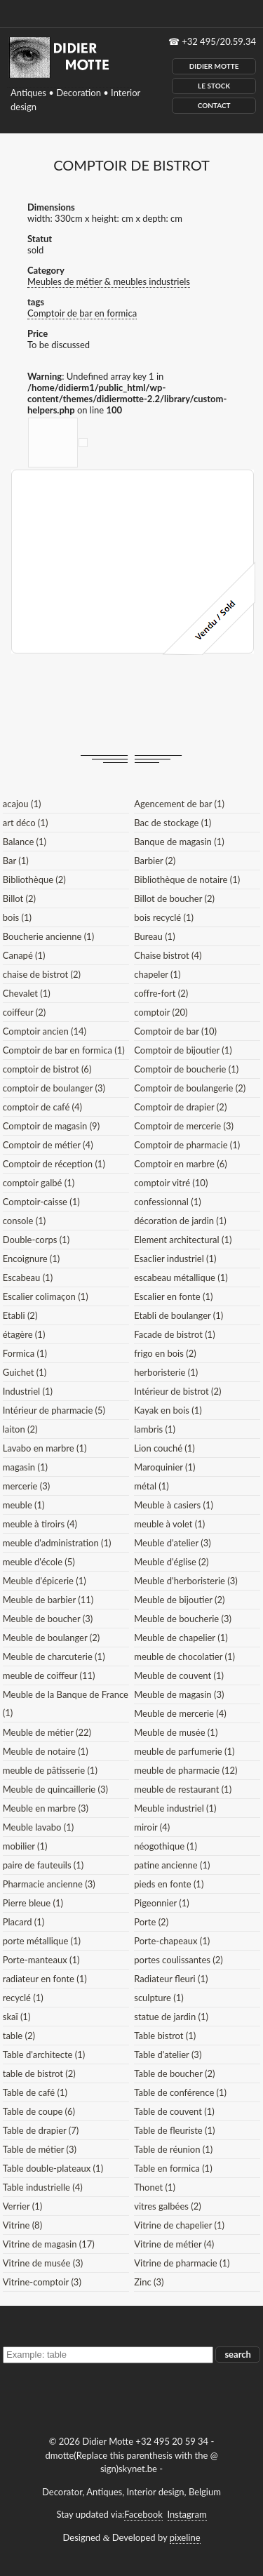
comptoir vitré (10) (171, 1182)
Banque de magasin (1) (179, 841)
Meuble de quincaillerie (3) (55, 1789)
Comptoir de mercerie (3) (184, 1125)
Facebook (143, 2514)
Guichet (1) (25, 1372)
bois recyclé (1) (164, 917)
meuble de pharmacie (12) (185, 1770)
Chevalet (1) (26, 993)
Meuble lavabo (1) (38, 1827)
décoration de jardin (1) (180, 1220)
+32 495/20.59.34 (219, 41)
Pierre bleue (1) (33, 1902)
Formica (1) (25, 1353)
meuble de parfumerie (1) (184, 1751)
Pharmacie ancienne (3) (49, 1884)
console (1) (24, 1220)
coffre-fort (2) (161, 993)
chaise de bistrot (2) (42, 974)
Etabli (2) (20, 1315)
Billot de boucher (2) (174, 898)
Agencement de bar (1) (179, 803)
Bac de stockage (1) (172, 822)
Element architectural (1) (182, 1239)
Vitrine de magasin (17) (49, 2244)
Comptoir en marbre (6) (180, 1163)
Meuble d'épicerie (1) (44, 1580)
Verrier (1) (22, 2206)
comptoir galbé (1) (39, 1182)
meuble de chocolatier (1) (184, 1656)
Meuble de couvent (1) (179, 1675)
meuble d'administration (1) (57, 1542)
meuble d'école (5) (39, 1561)
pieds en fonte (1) (168, 1884)
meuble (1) (24, 1505)
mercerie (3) (26, 1486)
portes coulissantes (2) (178, 1959)
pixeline (185, 2537)
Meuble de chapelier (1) (180, 1637)
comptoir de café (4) (42, 1107)
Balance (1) (24, 841)
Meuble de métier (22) (47, 1732)
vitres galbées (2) (167, 2206)
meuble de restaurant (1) (182, 1789)
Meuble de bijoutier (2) (179, 1599)
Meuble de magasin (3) (179, 1694)
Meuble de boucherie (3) (182, 1618)
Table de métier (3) (39, 2149)
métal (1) (151, 1486)
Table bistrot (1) (165, 2035)
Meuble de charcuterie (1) (54, 1656)
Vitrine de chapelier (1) (179, 2225)
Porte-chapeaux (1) (172, 1940)
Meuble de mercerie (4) (180, 1713)
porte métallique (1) (42, 1940)
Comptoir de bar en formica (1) (64, 1050)
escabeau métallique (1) (180, 1277)
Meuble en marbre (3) (45, 1808)
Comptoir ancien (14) (44, 1031)
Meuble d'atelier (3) (172, 1542)
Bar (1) (16, 860)
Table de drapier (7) (41, 2130)
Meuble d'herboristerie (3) (185, 1580)
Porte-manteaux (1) (41, 1959)
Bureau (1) (154, 936)
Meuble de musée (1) (175, 1732)
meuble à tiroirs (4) (40, 1523)
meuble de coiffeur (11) (49, 1675)
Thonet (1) (154, 2187)
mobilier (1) (25, 1846)
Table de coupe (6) (39, 2111)
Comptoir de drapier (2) (180, 1107)
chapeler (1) (157, 974)
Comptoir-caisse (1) (41, 1201)
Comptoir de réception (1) (54, 1163)
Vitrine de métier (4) (174, 2244)
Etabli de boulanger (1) (178, 1315)
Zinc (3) (148, 2282)
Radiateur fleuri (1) (171, 1978)
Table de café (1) (35, 2092)
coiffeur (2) (24, 1012)
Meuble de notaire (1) (45, 1751)
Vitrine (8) (22, 2225)
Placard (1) (24, 1921)
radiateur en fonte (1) (45, 1978)
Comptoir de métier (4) (48, 1144)
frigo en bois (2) (165, 1353)
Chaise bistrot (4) (167, 955)
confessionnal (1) (167, 1201)
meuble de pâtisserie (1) (50, 1770)
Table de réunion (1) (173, 2149)
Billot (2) (19, 898)
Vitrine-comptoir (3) (42, 2282)
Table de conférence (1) (180, 2092)
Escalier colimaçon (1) (45, 1296)
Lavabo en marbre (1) (45, 1448)
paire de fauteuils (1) (43, 1865)
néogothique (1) (165, 1846)
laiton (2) (20, 1429)
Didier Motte (214, 66)
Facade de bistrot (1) (174, 1334)
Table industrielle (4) (43, 2187)
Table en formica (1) (173, 2168)
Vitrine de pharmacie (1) (181, 2263)
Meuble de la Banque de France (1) (65, 1703)
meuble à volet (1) (169, 1523)
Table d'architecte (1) (44, 2054)
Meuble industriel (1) (175, 1808)
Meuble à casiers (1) (173, 1505)
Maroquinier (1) (164, 1467)
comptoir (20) (160, 1012)
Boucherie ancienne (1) (48, 936)
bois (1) (17, 917)
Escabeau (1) (28, 1277)
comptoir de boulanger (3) (54, 1088)
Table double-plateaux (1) (53, 2168)
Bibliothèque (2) (34, 879)
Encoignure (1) (31, 1258)
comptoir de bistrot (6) (47, 1069)
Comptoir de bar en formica (82, 313)
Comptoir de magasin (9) (51, 1125)
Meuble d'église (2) (171, 1561)
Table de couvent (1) (174, 2111)
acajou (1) (22, 803)
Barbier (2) (154, 860)
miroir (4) (152, 1827)
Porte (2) (151, 1921)
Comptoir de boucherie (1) (186, 1069)
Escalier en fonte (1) (173, 1296)
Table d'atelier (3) (167, 2054)
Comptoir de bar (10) (175, 1031)
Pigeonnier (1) (161, 1902)
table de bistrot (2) (39, 2073)
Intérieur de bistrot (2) (177, 1391)
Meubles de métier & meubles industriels (108, 281)
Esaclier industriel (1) (175, 1258)
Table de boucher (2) (174, 2073)
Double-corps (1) (36, 1239)
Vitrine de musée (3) (43, 2263)
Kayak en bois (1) (168, 1410)
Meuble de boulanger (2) (51, 1637)
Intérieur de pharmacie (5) (54, 1410)
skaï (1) (17, 2016)
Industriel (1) (28, 1391)
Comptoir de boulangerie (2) (189, 1088)
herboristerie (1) (166, 1372)
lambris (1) (154, 1429)
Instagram (187, 2514)
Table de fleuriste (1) (174, 2130)
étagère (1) (24, 1334)
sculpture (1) (158, 1997)
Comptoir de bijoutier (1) (182, 1050)
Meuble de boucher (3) (48, 1618)
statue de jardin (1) (171, 2016)
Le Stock (214, 85)
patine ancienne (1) (172, 1865)
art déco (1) (25, 822)
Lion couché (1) (164, 1448)
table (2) (19, 2035)
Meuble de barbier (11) (48, 1599)
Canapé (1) (24, 955)
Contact (214, 105)
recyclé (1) (23, 1997)
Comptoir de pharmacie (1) (187, 1144)
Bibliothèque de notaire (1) (187, 879)
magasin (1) (25, 1467)
